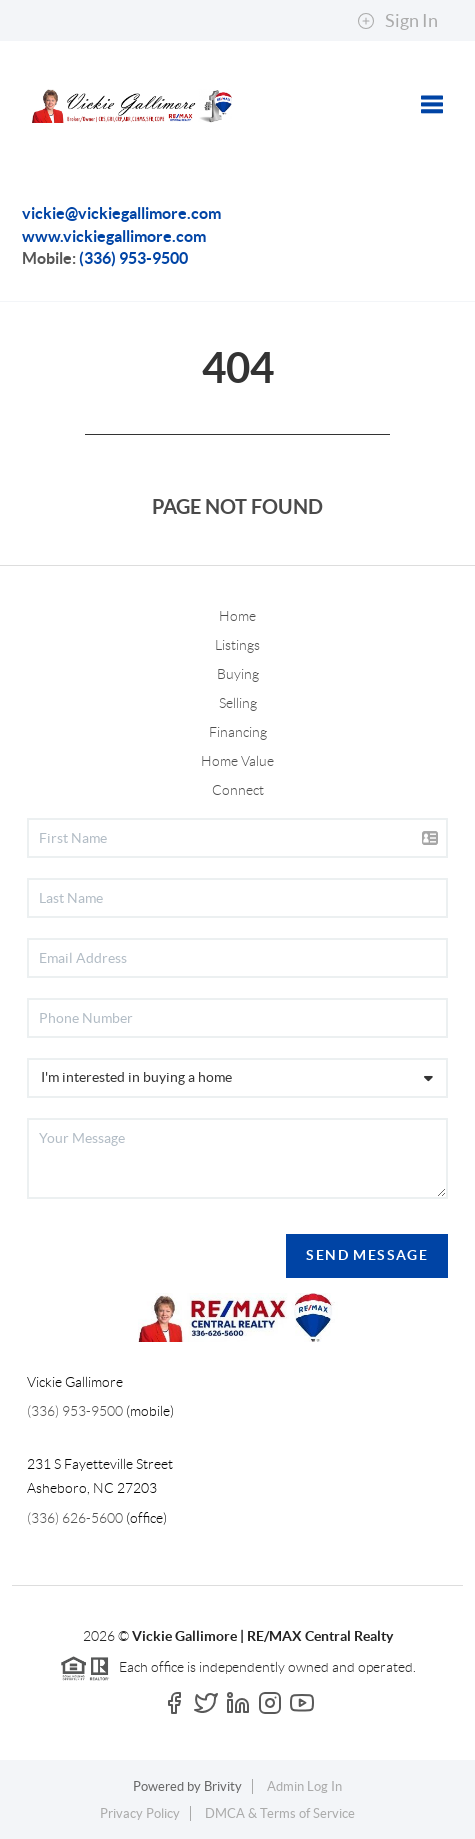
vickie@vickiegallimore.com (121, 213)
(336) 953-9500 (133, 258)
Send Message (367, 1255)
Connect (238, 790)
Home (237, 616)
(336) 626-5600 (75, 1518)
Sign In (397, 21)
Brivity (223, 1786)
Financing (238, 732)
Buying (238, 674)
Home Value (237, 761)
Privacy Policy (140, 1813)
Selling (238, 703)
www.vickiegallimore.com (114, 236)
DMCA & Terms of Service (280, 1813)
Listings (237, 645)
